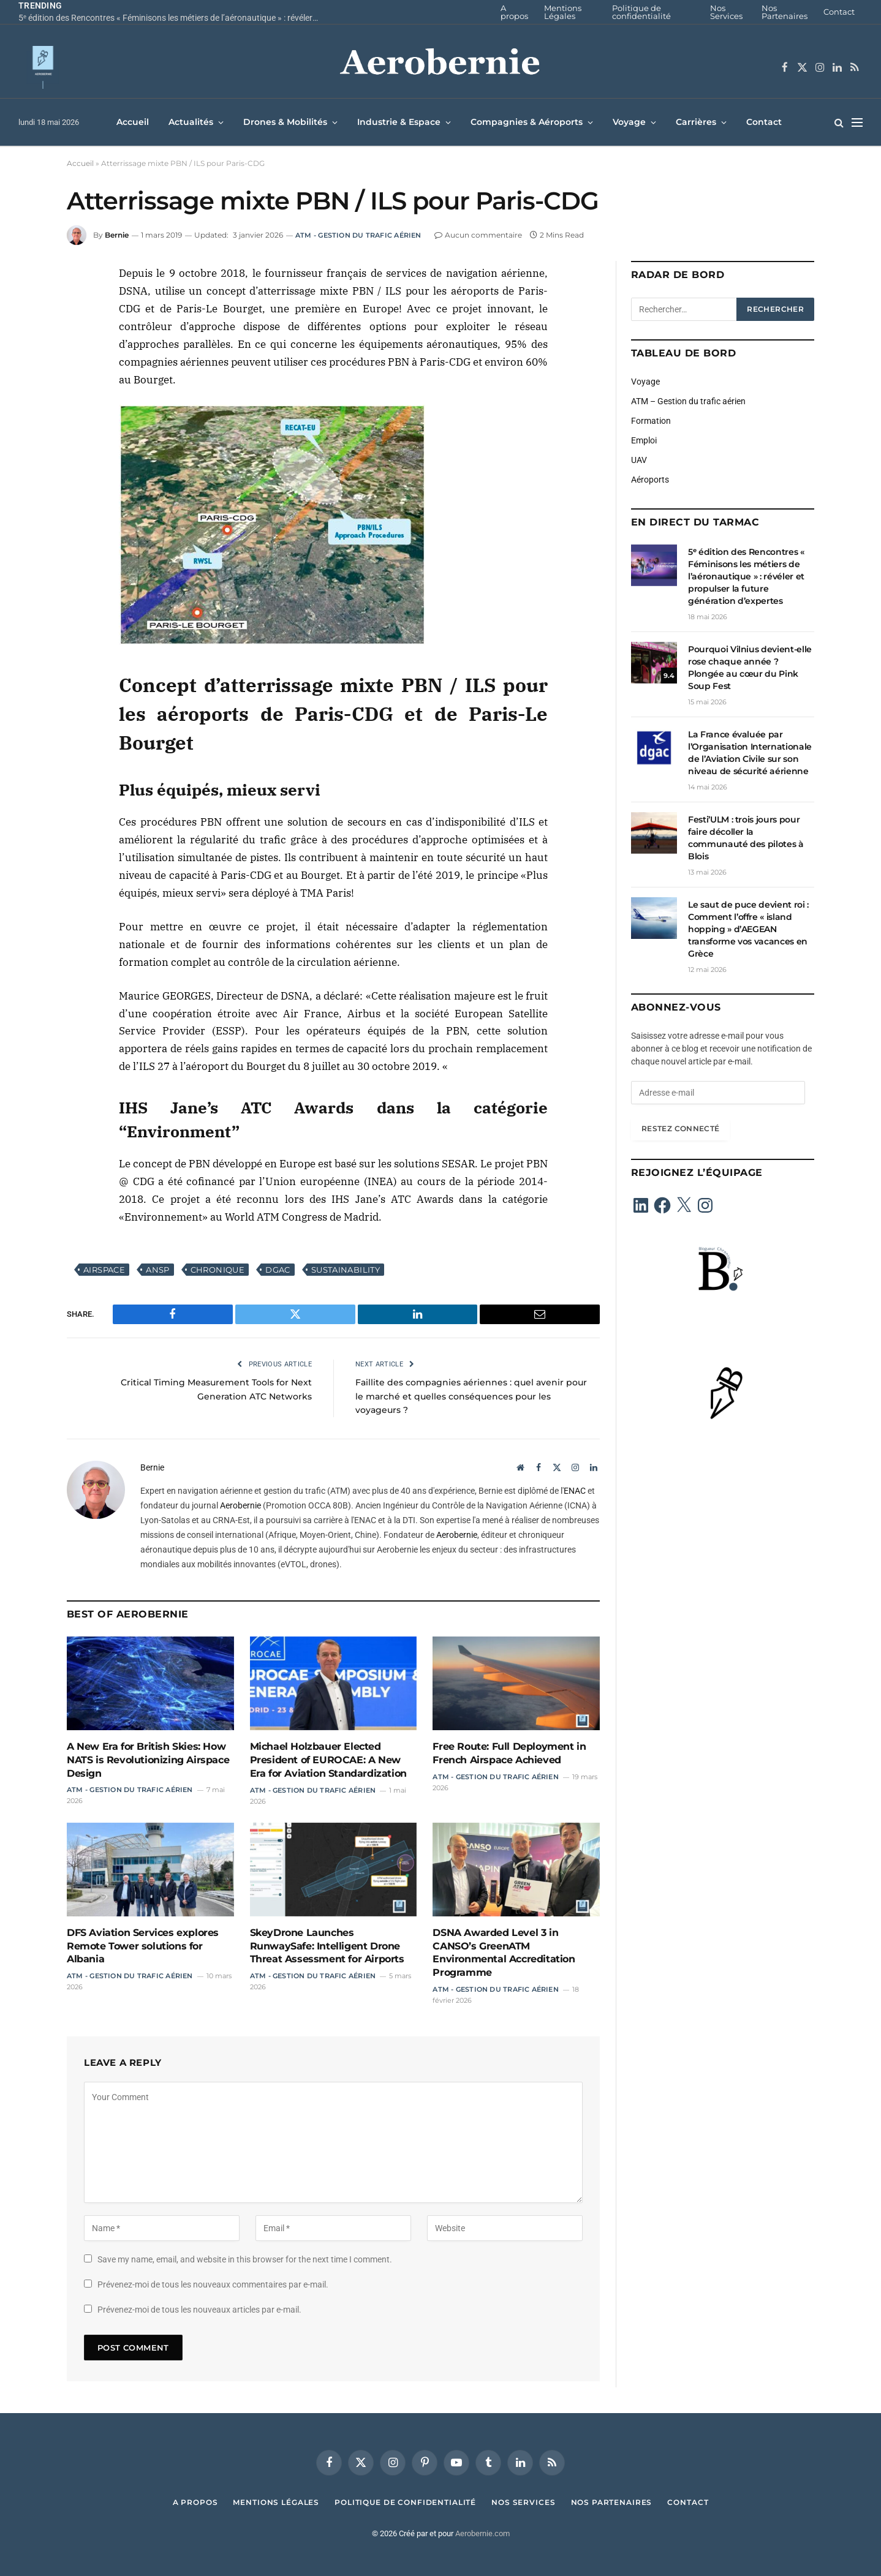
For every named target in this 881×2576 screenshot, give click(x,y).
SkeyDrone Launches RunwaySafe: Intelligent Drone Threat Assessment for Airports (327, 1946)
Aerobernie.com (482, 2533)
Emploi (644, 440)
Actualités (190, 121)
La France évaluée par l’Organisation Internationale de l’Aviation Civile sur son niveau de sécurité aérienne (750, 753)
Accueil (132, 121)
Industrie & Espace (399, 121)
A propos (514, 12)
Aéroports (650, 479)
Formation (651, 421)
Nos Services (726, 12)
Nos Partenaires (784, 12)
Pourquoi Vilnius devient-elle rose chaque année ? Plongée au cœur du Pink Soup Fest (750, 667)
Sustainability (345, 1270)
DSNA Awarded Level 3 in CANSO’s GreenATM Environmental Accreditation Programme (504, 1952)
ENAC (575, 1491)
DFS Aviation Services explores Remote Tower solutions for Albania (143, 1946)
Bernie (117, 234)
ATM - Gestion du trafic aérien (358, 235)
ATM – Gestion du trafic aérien (688, 401)
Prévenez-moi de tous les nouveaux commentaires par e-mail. (212, 2284)
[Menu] (857, 122)
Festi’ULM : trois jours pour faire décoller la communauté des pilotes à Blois (746, 838)
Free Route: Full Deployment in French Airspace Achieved (509, 1753)
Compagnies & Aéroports (527, 121)
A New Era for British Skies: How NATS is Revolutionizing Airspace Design (148, 1760)
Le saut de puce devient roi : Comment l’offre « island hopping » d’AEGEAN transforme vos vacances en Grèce (748, 929)
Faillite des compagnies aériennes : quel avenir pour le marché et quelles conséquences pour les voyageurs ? (469, 1395)
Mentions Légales (562, 12)
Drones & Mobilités (285, 121)
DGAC (277, 1270)
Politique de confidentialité (641, 12)
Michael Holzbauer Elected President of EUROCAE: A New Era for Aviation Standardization (328, 1760)
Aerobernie (240, 1505)
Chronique (218, 1270)
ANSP (158, 1270)
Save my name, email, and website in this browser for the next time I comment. (244, 2259)
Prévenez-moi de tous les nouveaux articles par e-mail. (199, 2309)
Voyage (629, 121)
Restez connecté (680, 1128)
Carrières (696, 121)
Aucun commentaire (478, 234)
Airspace (104, 1270)
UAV (639, 460)
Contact (839, 12)
